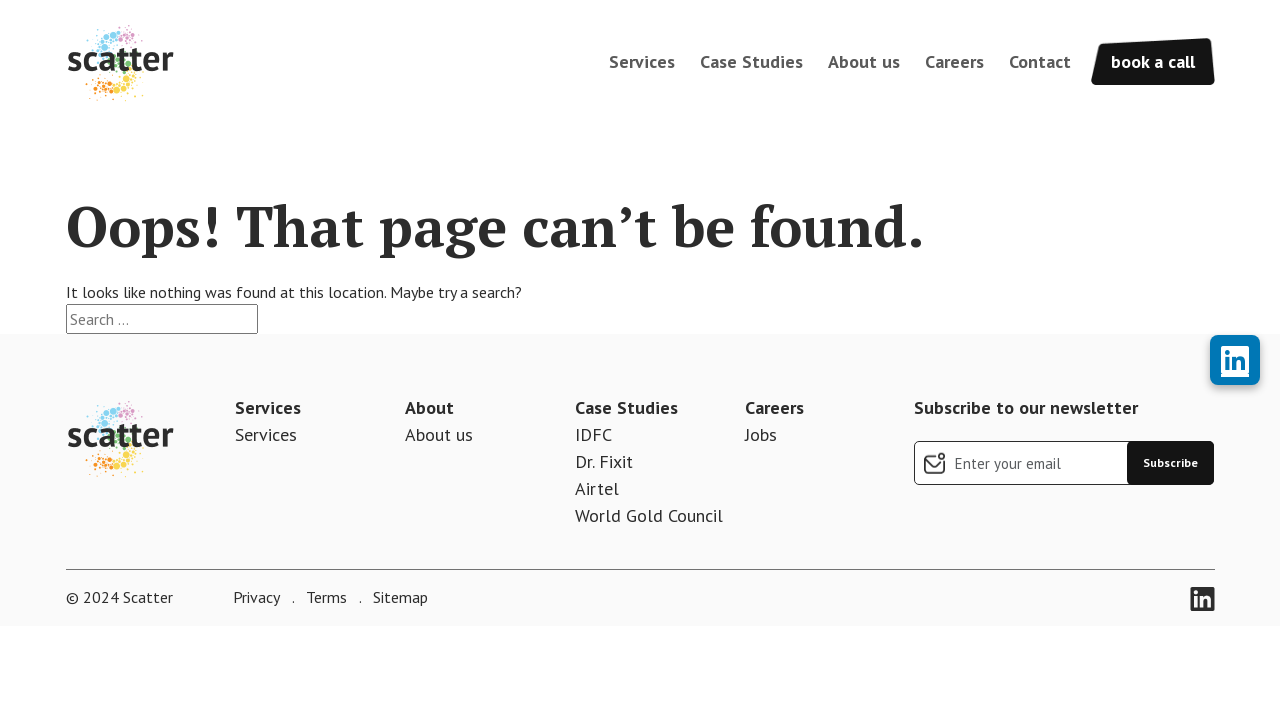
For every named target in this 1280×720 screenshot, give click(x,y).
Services (642, 61)
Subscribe (1170, 462)
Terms (324, 597)
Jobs (761, 434)
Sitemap (398, 597)
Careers (954, 61)
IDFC (593, 434)
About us (864, 61)
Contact (1040, 61)
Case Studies (751, 61)
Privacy (256, 597)
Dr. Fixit (604, 461)
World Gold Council (649, 515)
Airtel (597, 488)
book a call (1153, 61)
